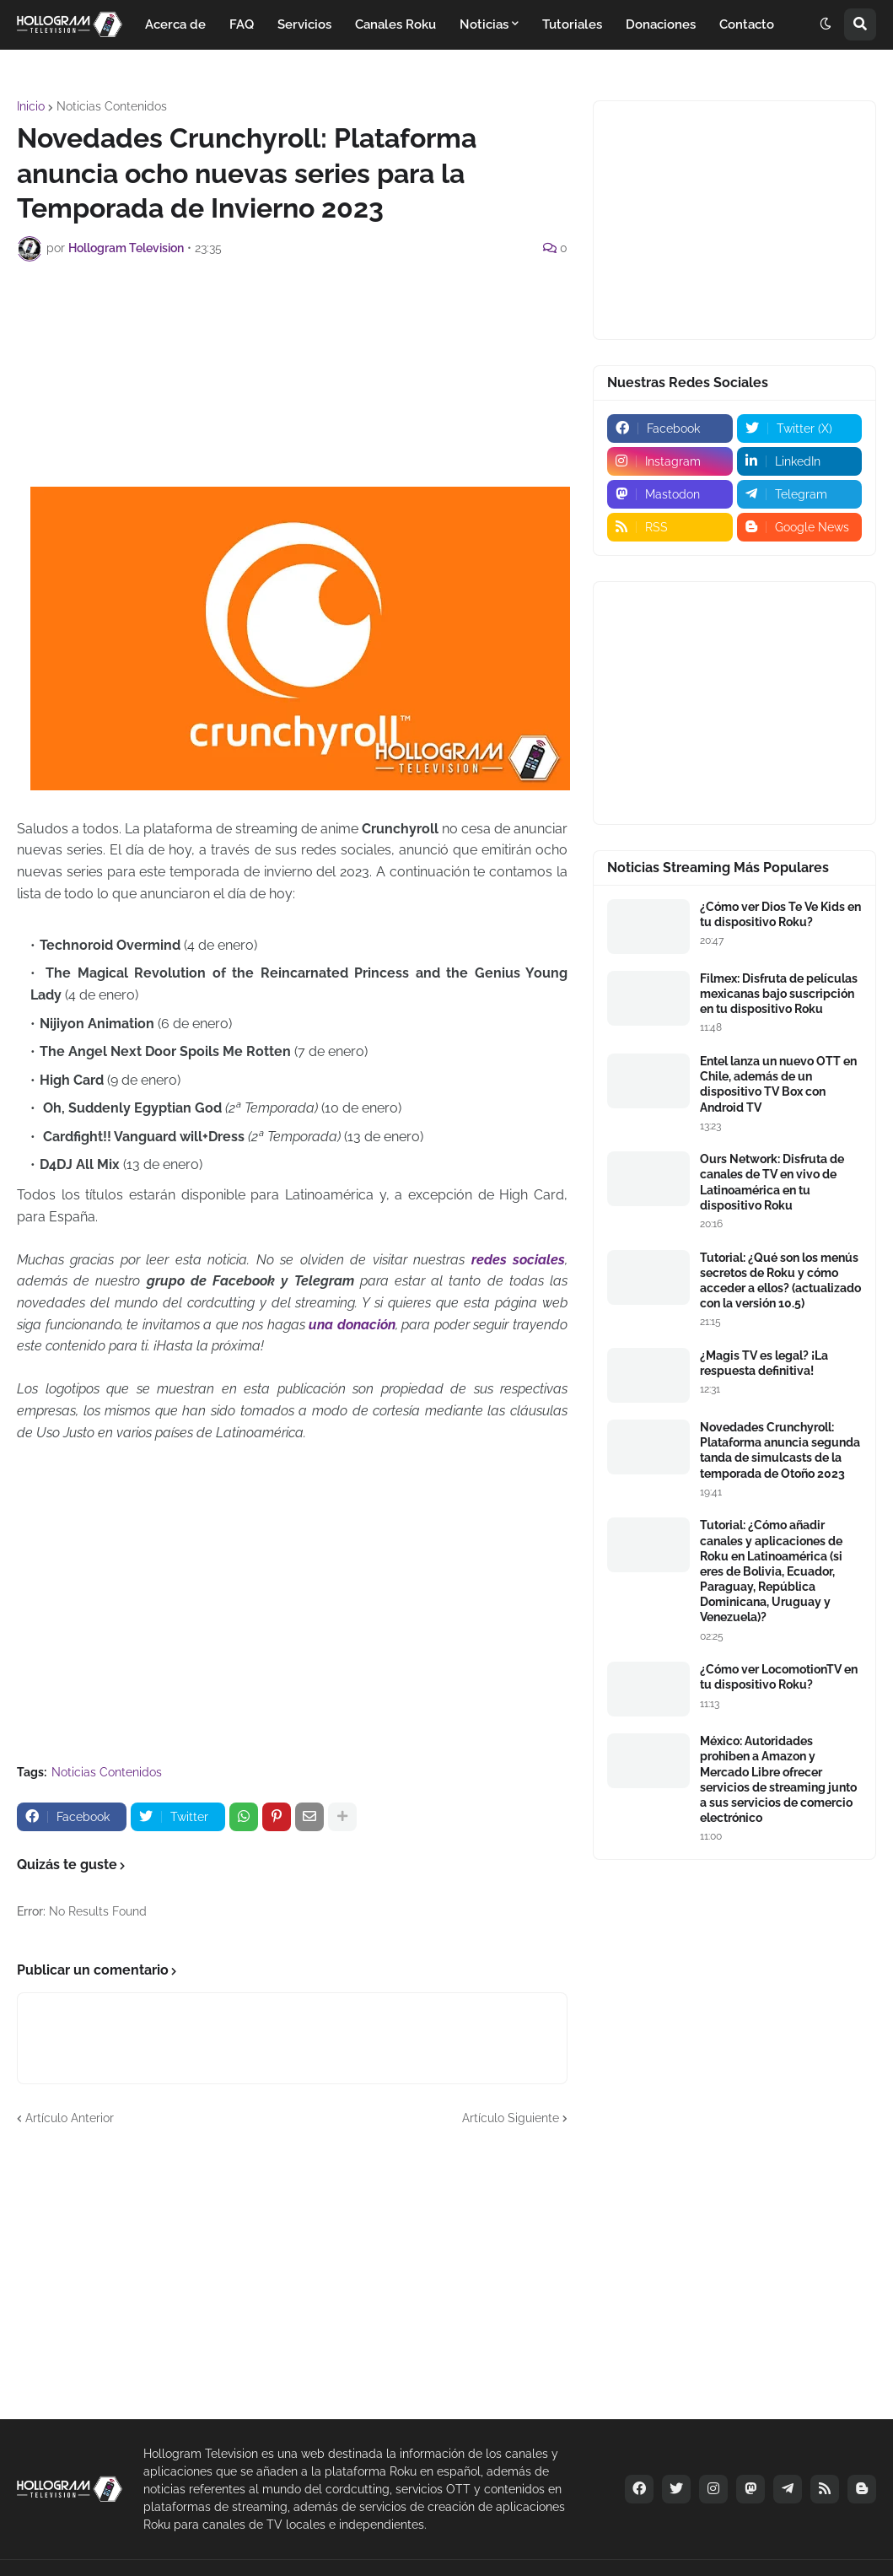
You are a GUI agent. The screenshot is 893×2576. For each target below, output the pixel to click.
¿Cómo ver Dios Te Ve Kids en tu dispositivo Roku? (780, 914)
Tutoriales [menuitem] (572, 24)
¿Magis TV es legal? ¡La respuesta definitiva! (764, 1363)
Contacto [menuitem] (746, 24)
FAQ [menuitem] (241, 24)
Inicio (31, 106)
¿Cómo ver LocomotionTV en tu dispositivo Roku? (779, 1677)
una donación (352, 1325)
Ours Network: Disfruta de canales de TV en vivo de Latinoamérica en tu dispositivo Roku (772, 1182)
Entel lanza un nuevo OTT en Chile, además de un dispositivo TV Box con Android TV (778, 1084)
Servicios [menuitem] (304, 24)
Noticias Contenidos (111, 106)
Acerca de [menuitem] (175, 24)
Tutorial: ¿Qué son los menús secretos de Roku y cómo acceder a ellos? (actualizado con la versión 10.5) (780, 1281)
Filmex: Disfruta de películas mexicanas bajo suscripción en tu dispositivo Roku (779, 994)
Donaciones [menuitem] (661, 24)
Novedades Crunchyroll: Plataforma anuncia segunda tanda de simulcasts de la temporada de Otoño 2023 (780, 1450)
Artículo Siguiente (510, 2118)
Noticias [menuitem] (484, 24)
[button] (825, 24)
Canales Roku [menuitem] (395, 24)
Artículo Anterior (69, 2118)
